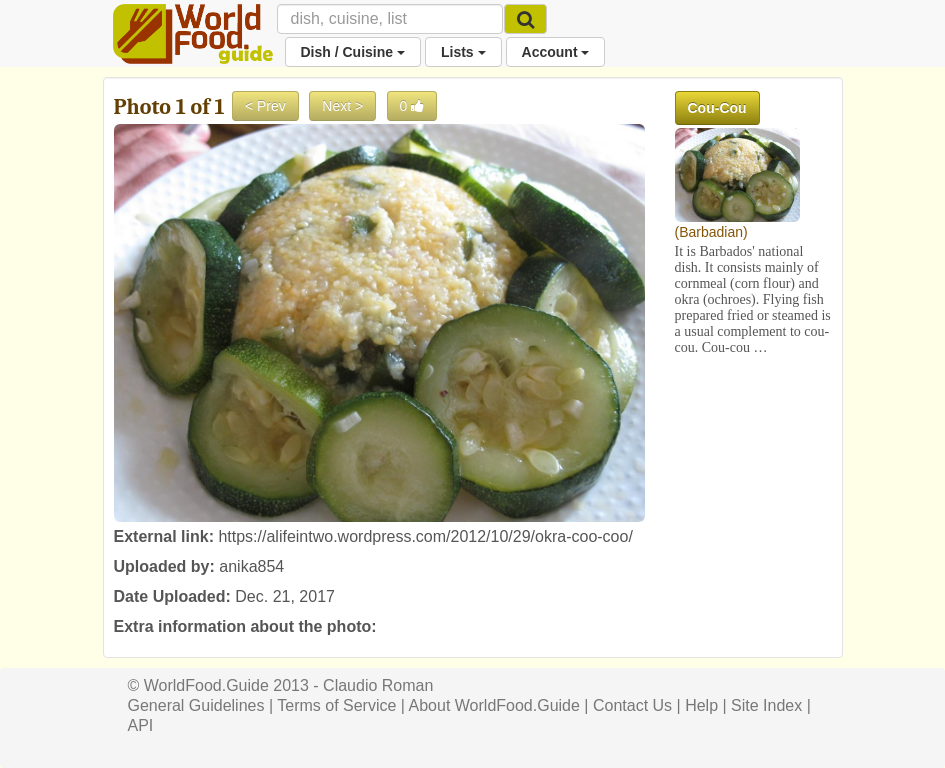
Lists (463, 52)
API (141, 725)
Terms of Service (336, 705)
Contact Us (632, 705)
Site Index (766, 705)
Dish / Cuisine (353, 52)
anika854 (251, 566)
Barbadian (711, 232)
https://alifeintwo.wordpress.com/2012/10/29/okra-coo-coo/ (425, 536)
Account (556, 52)
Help (701, 705)
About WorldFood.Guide (494, 705)
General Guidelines (196, 705)
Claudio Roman (378, 685)
